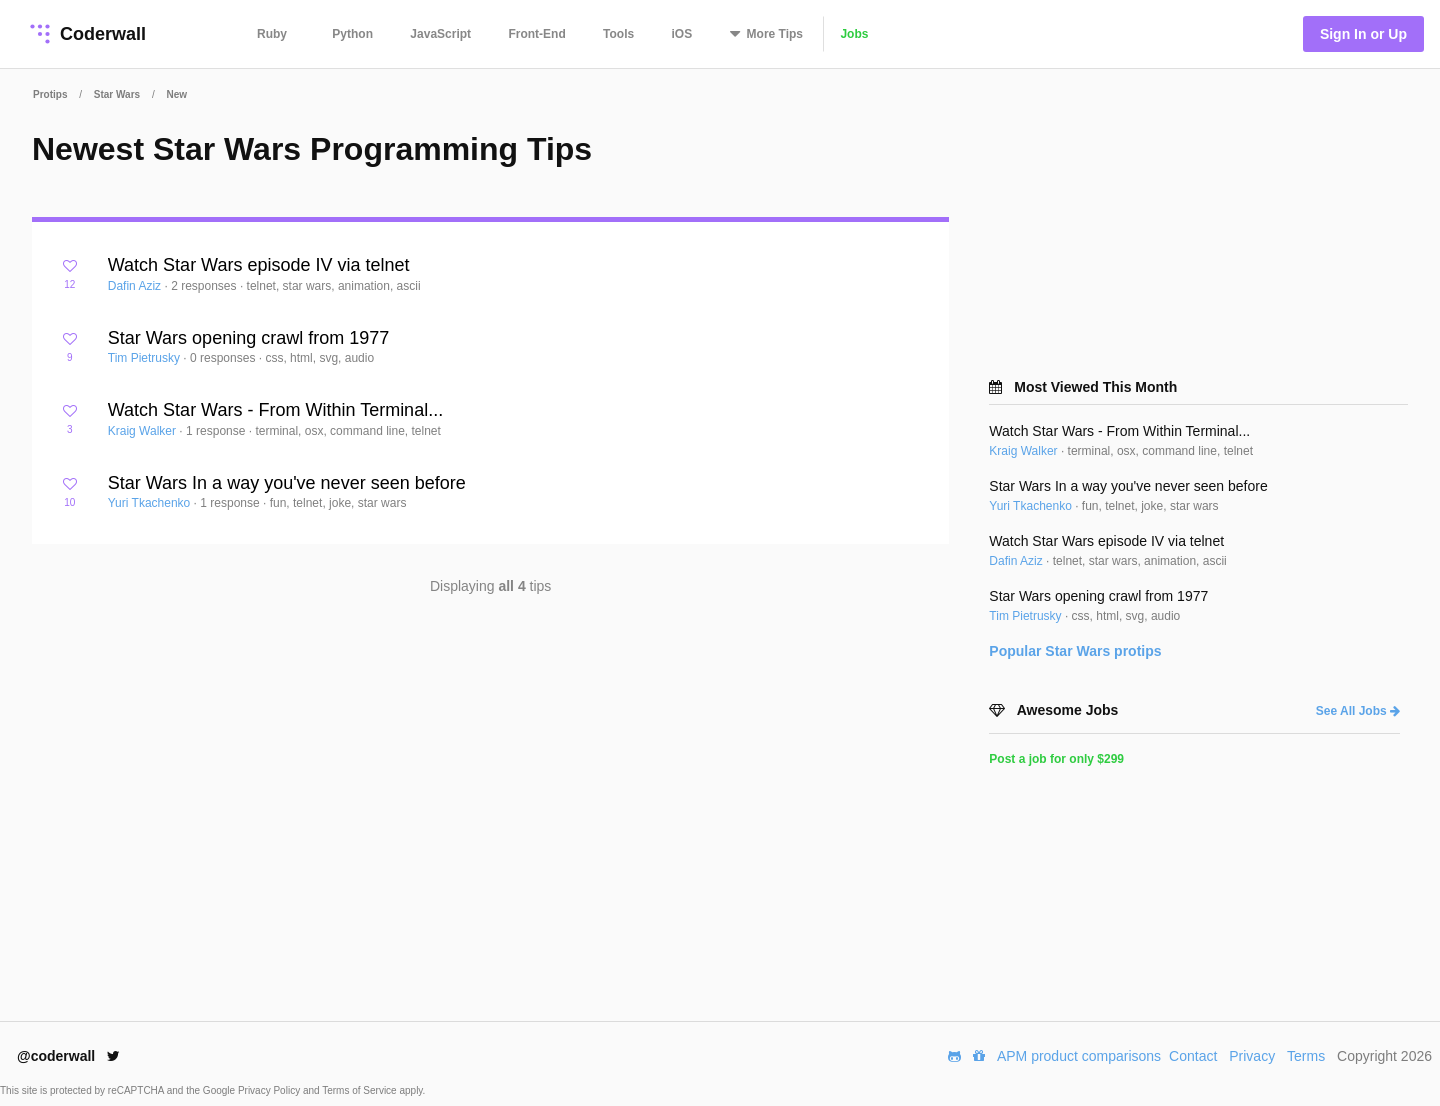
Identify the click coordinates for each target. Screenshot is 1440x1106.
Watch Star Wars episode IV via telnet (259, 265)
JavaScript (440, 34)
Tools (618, 34)
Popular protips (1075, 651)
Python (352, 34)
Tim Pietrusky (146, 358)
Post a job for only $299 (1056, 759)
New (176, 94)
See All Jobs (1358, 711)
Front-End (536, 34)
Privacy (1252, 1056)
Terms (1306, 1056)
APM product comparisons (1079, 1056)
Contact (1193, 1056)
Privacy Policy (270, 1090)
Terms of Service (360, 1090)
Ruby (272, 34)
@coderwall (68, 1056)
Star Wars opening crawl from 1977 (248, 338)
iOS (682, 34)
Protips (50, 94)
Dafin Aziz (136, 286)
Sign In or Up (1363, 34)
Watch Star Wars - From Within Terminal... (275, 410)
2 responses (205, 286)
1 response (217, 431)
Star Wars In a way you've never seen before (287, 483)
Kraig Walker (144, 431)
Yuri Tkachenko (151, 503)
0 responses (224, 358)
